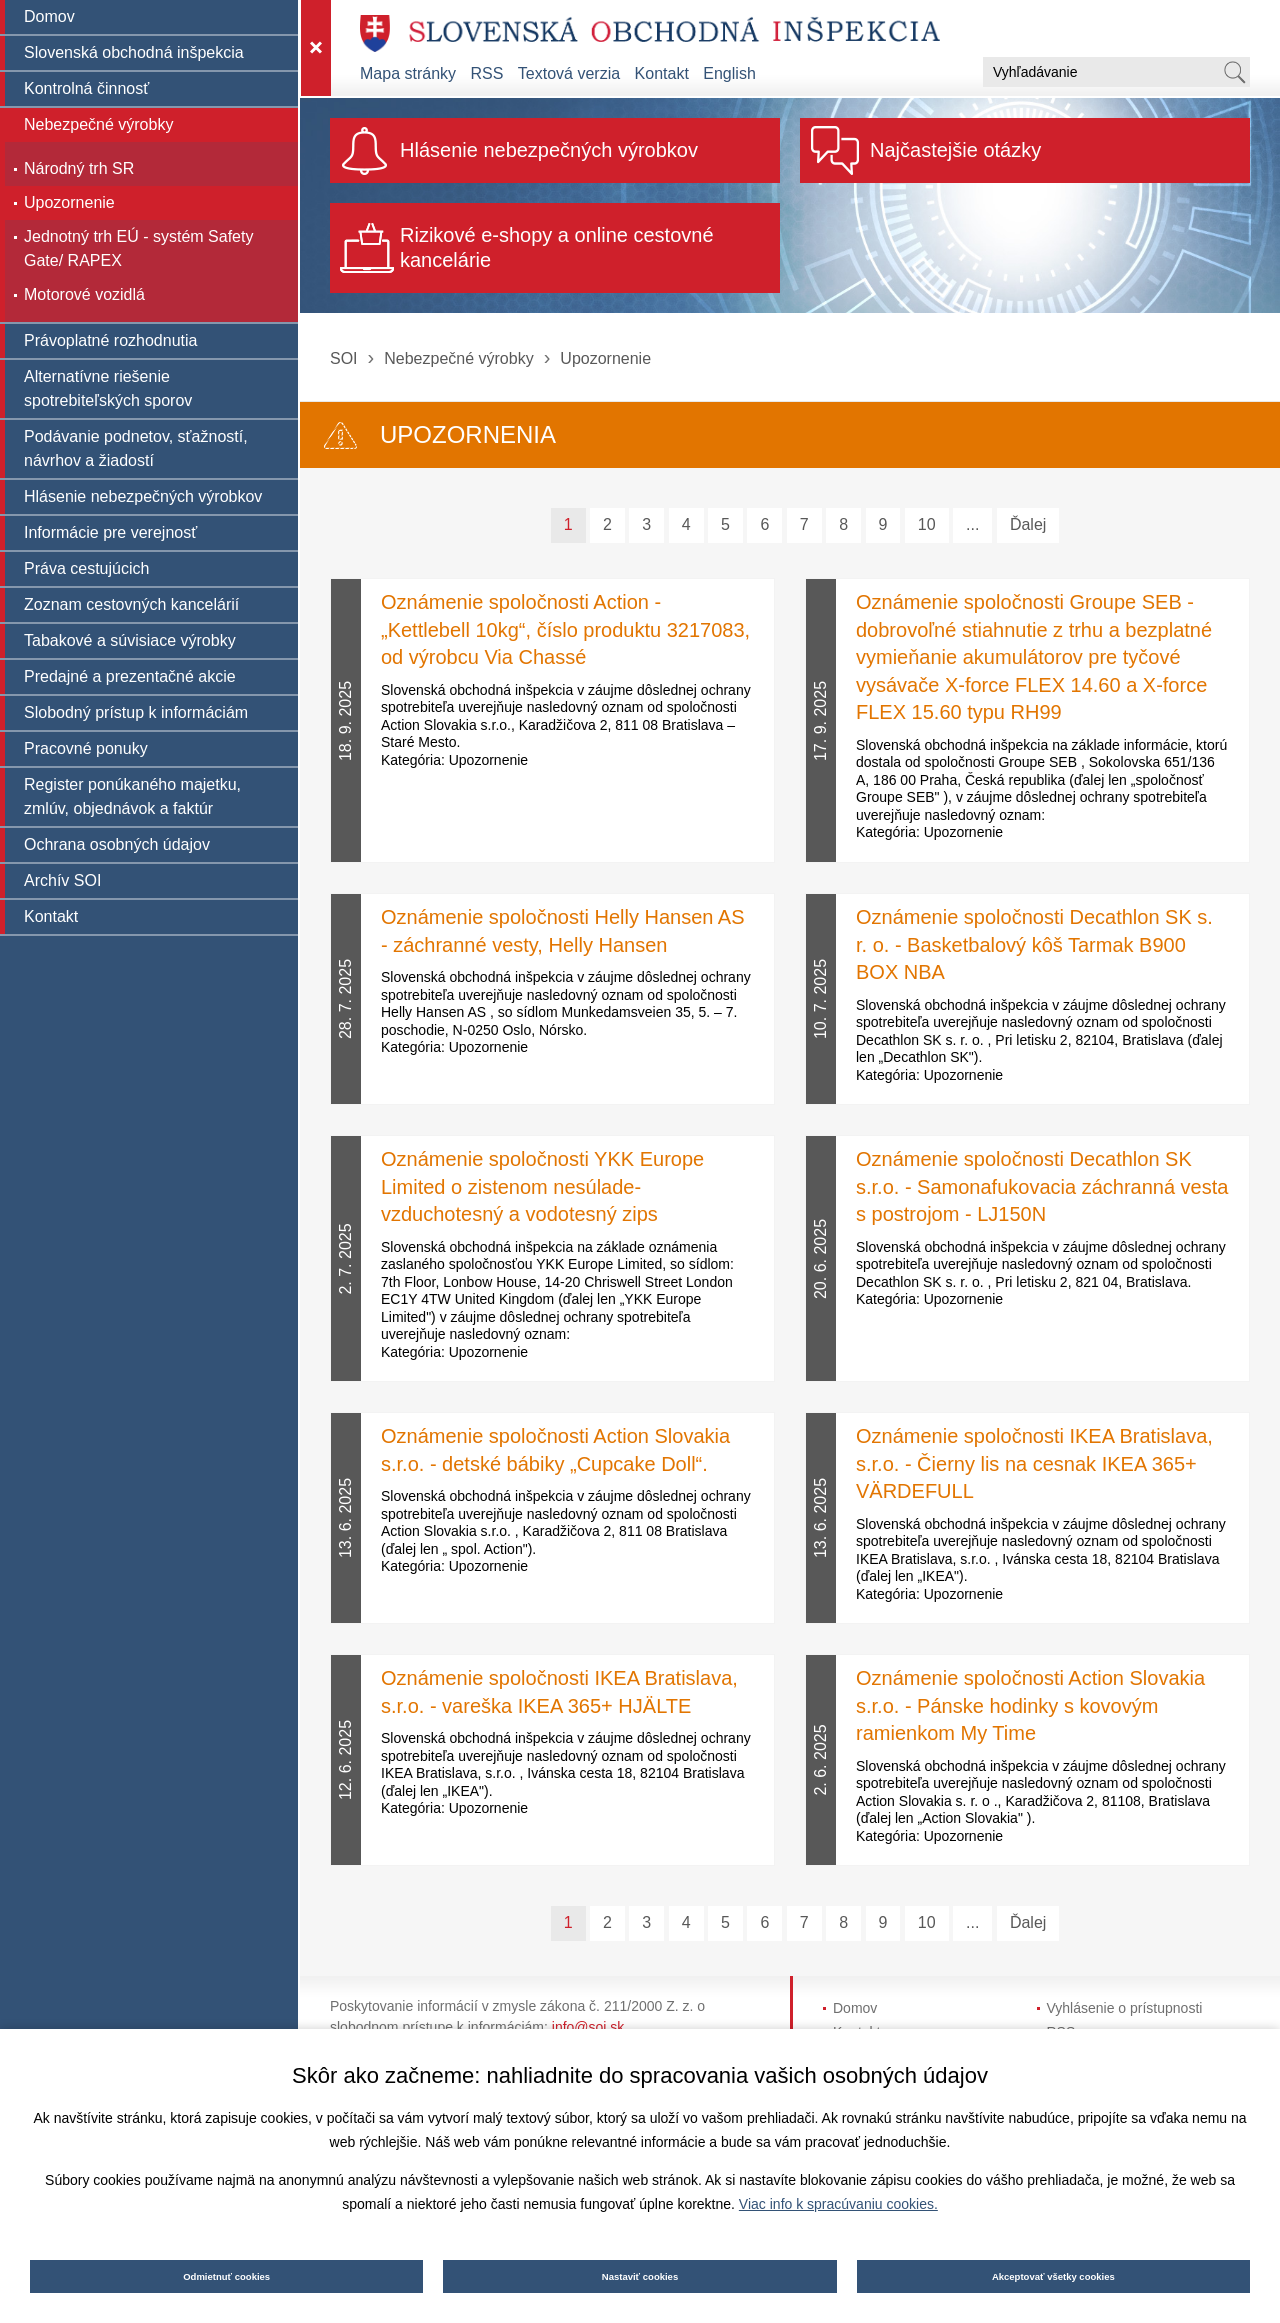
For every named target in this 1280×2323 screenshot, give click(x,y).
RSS (487, 73)
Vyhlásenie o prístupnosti (1125, 2008)
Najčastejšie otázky (955, 150)
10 (927, 524)
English (729, 73)
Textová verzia (569, 73)
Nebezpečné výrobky (458, 358)
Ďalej (1028, 524)
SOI (344, 358)
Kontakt (662, 73)
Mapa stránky (408, 73)
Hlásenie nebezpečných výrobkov (549, 150)
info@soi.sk (588, 2027)
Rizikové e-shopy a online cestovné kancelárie (557, 247)
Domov (855, 2008)
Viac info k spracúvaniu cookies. (838, 2204)
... (972, 524)
